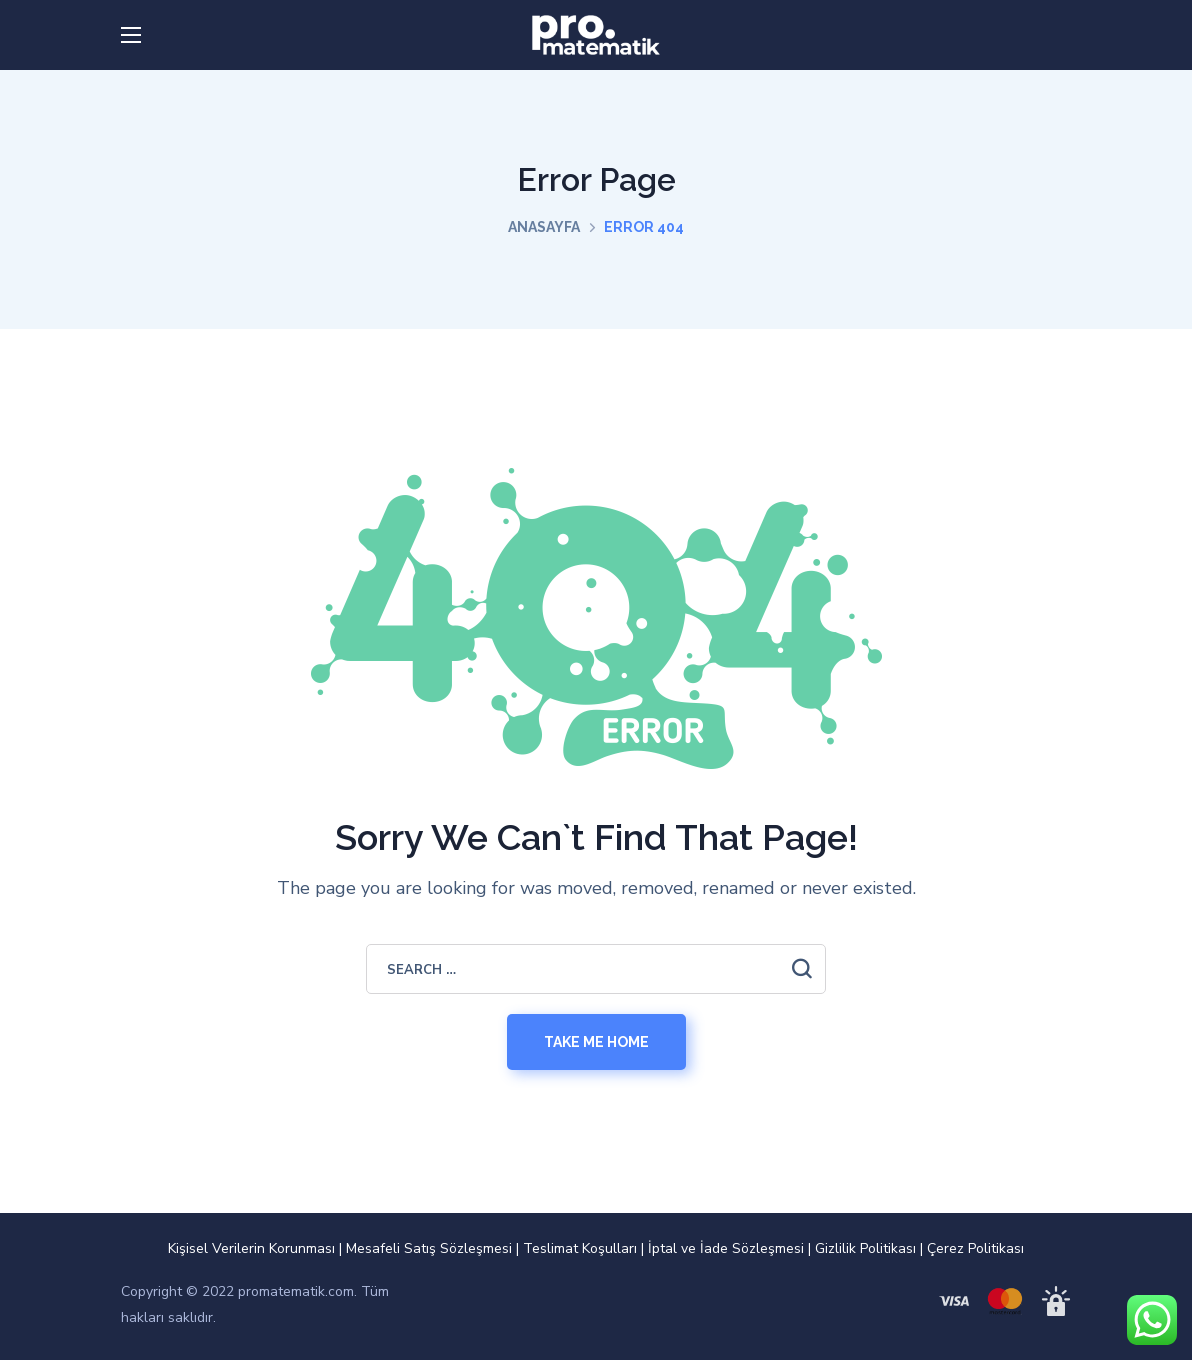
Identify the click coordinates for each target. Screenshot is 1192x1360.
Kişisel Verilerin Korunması (251, 1248)
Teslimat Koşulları (580, 1248)
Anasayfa (544, 227)
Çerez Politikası (975, 1248)
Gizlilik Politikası (865, 1248)
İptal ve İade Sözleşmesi (726, 1248)
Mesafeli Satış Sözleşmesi (429, 1248)
